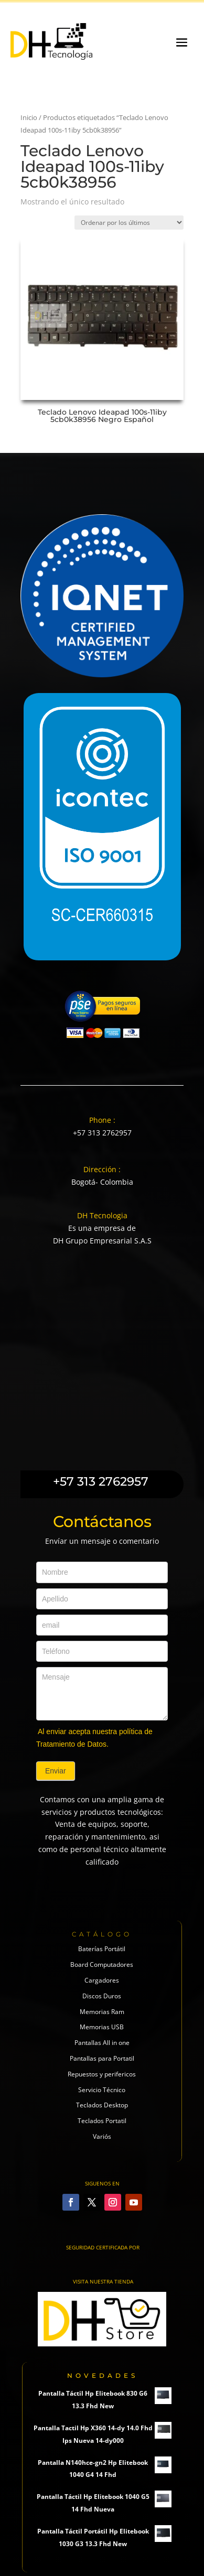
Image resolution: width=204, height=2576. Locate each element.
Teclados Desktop (102, 2105)
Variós (102, 2136)
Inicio (28, 117)
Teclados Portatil (102, 2120)
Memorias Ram (102, 2011)
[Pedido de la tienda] (129, 222)
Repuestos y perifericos (102, 2074)
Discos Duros (101, 1995)
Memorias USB (102, 2026)
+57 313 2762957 (102, 1133)
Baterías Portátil (101, 1948)
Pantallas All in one (102, 2042)
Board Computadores (101, 1964)
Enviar (55, 1771)
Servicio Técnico (101, 2089)
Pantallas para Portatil (102, 2058)
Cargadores (101, 1980)
